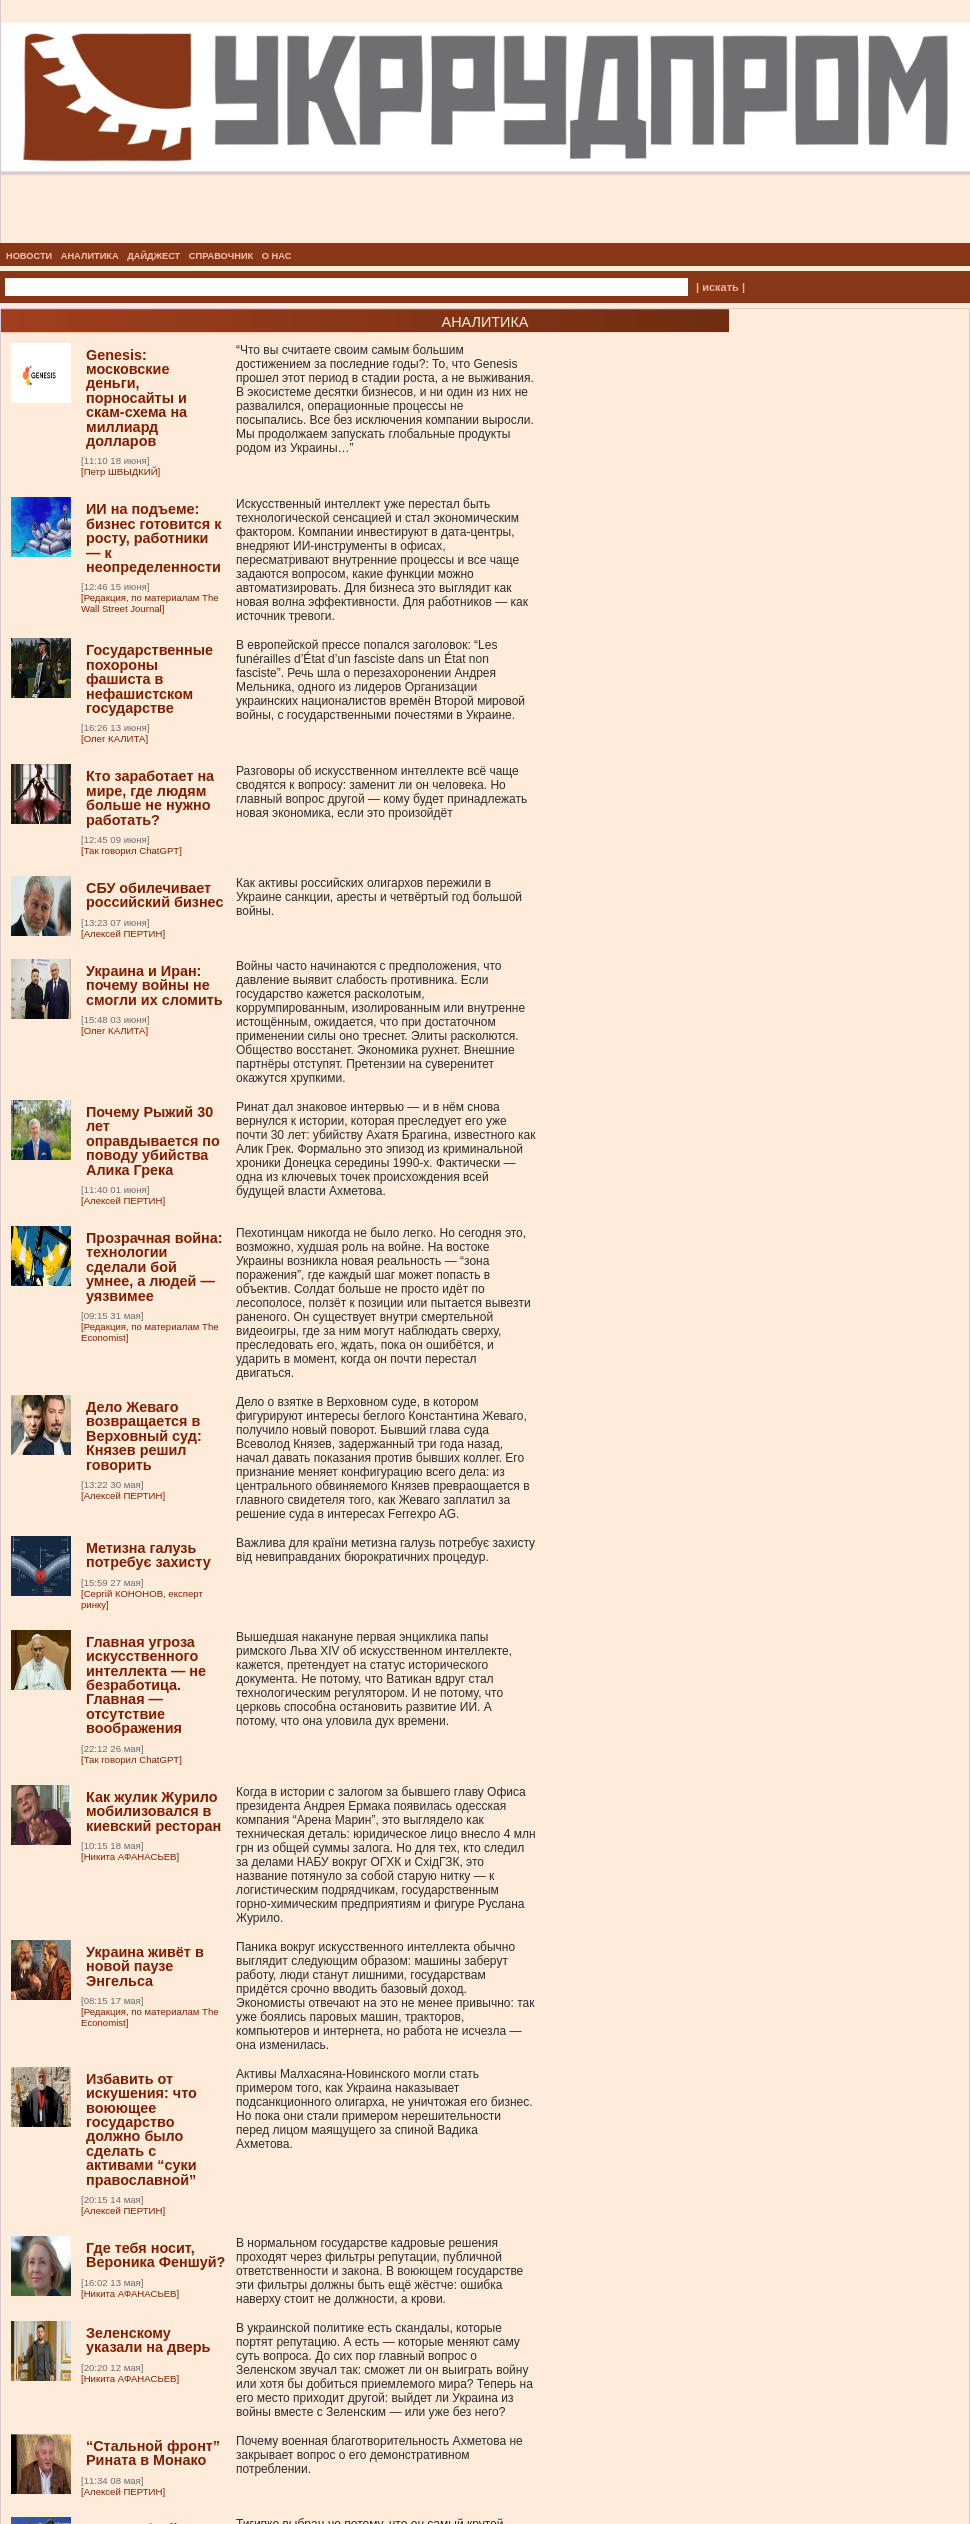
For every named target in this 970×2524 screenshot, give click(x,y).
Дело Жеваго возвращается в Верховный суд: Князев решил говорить (144, 1436)
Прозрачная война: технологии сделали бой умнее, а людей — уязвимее (154, 1267)
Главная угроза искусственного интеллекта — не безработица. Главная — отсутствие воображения (146, 1685)
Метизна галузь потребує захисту (148, 1555)
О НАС (277, 256)
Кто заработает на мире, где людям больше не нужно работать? (150, 797)
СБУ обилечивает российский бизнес (154, 895)
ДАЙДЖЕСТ (153, 256)
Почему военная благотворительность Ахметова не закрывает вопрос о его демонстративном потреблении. (379, 2455)
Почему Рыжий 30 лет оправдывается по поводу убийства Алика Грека (153, 1141)
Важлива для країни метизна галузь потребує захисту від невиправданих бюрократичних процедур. (385, 1550)
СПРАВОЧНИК (221, 256)
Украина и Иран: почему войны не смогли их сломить (154, 985)
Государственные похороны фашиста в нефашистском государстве (149, 679)
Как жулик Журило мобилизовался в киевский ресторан (153, 1811)
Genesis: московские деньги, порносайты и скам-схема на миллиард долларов (136, 398)
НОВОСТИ (29, 256)
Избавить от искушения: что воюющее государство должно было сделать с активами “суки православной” (141, 2129)
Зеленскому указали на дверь (148, 2340)
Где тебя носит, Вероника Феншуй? (155, 2255)
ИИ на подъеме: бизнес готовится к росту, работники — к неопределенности (153, 538)
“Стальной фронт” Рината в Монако (153, 2453)
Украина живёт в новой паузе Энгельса (145, 1966)
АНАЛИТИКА (90, 256)
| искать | (720, 287)
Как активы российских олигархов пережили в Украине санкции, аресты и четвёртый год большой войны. (379, 897)
